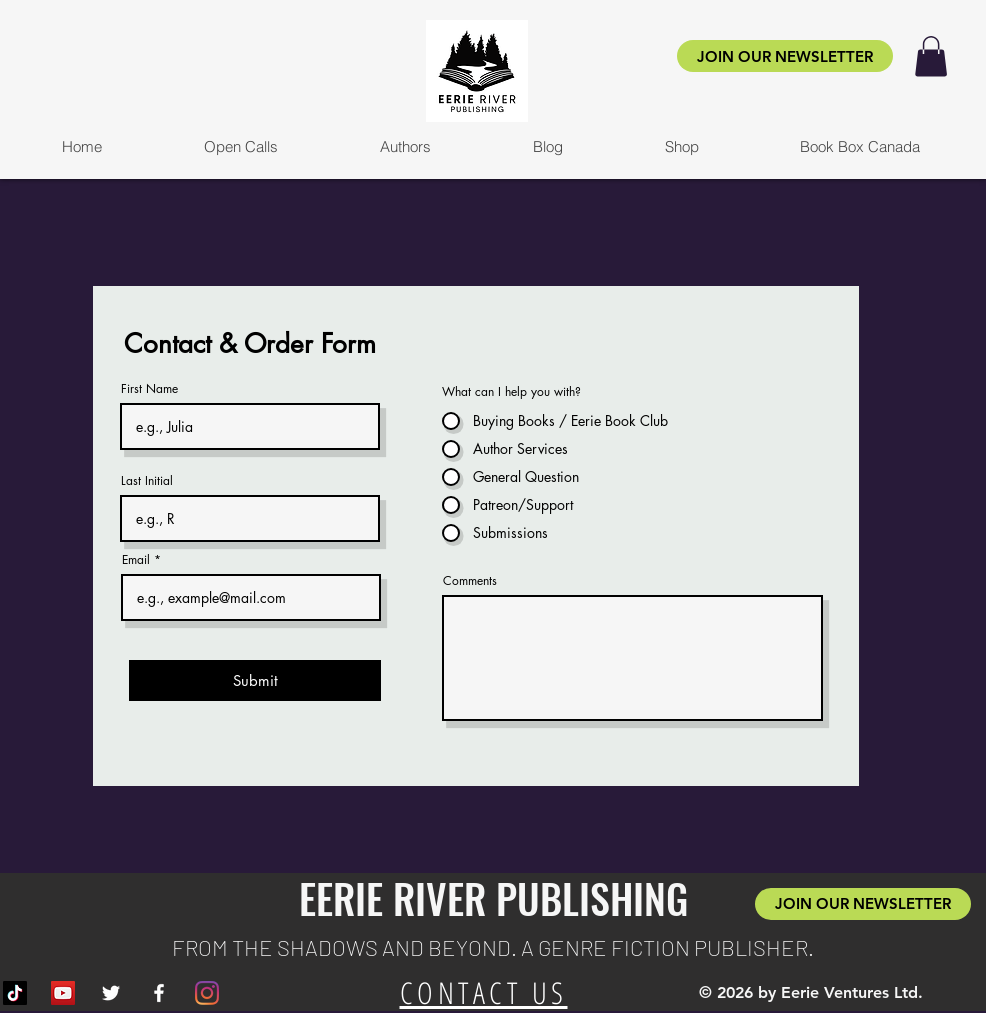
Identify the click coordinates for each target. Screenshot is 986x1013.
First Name (149, 389)
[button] (931, 56)
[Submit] (255, 680)
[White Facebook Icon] (159, 993)
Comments (470, 581)
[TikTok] (15, 993)
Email (136, 560)
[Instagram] (207, 993)
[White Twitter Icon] (111, 993)
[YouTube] (63, 993)
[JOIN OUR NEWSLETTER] (785, 56)
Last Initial (147, 481)
